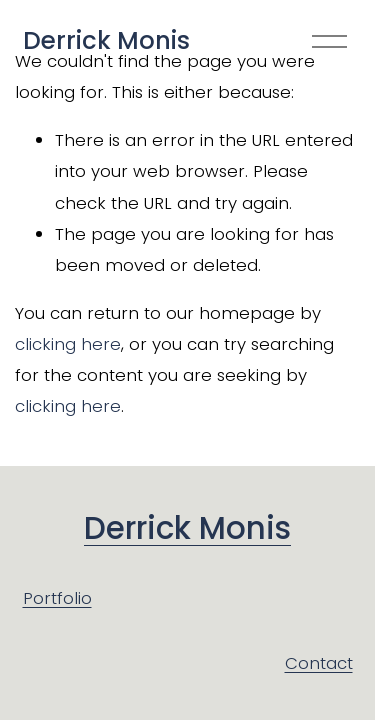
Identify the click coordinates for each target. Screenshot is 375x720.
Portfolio (57, 598)
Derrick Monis (106, 40)
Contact (319, 663)
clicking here (68, 344)
